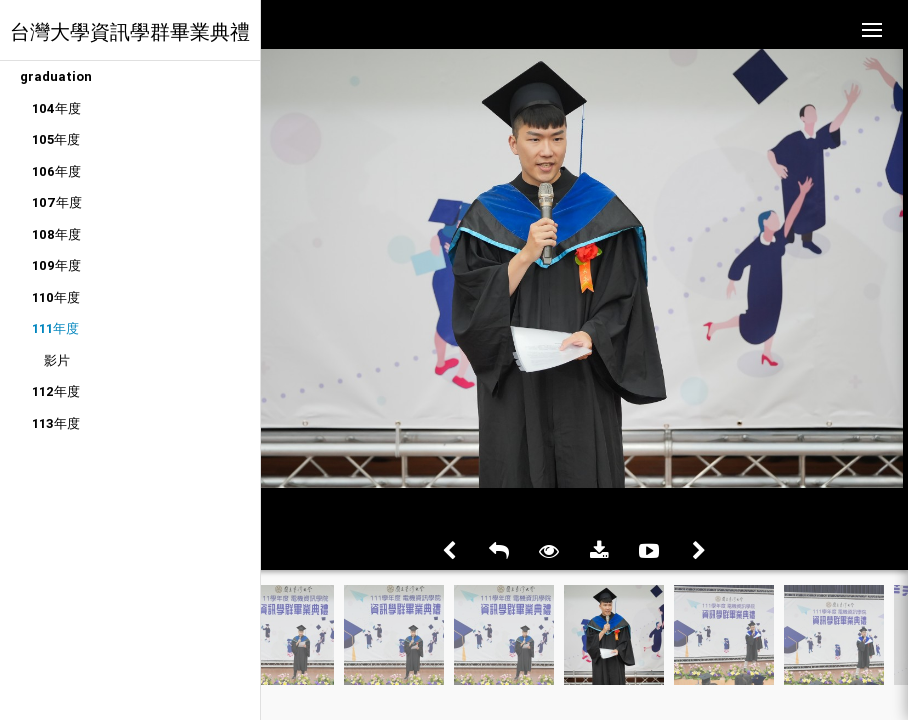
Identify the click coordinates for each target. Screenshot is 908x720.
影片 (57, 360)
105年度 (56, 139)
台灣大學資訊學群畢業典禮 (130, 31)
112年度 (56, 391)
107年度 (57, 202)
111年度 (55, 328)
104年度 (56, 108)
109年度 (56, 265)
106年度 (56, 171)
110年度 (56, 297)
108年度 (56, 234)
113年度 (56, 423)
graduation (56, 76)
